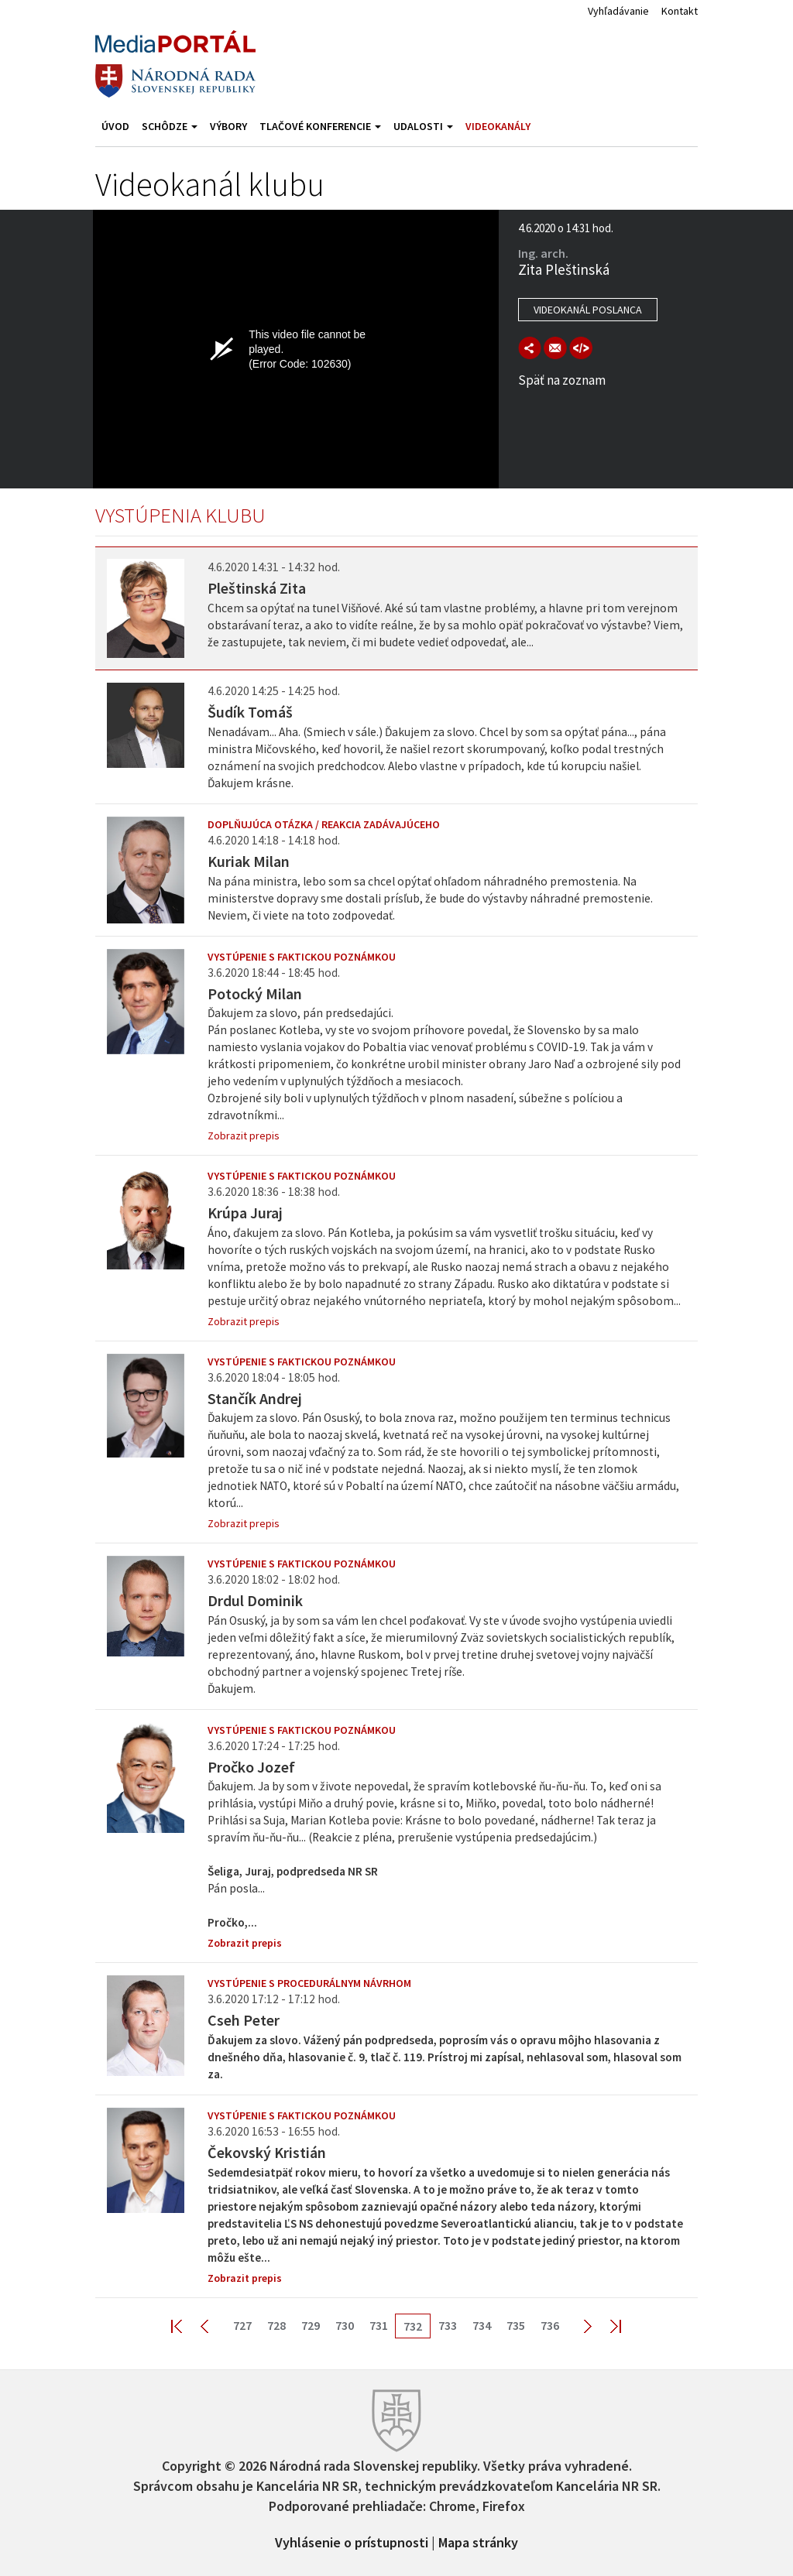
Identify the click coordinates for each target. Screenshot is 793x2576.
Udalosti (423, 126)
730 (344, 2325)
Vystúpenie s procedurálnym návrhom (309, 1983)
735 (515, 2325)
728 (276, 2325)
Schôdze (169, 126)
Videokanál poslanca (588, 310)
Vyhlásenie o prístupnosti (351, 2541)
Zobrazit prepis (244, 1135)
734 (481, 2325)
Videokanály (497, 126)
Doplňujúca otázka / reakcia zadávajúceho (324, 824)
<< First (186, 2326)
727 (242, 2325)
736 (550, 2325)
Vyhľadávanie (618, 11)
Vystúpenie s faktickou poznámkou (302, 957)
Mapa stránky (478, 2541)
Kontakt (679, 11)
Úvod (115, 126)
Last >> (606, 2326)
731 (378, 2325)
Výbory (228, 126)
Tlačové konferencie (320, 126)
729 (310, 2325)
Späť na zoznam (562, 380)
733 (447, 2325)
